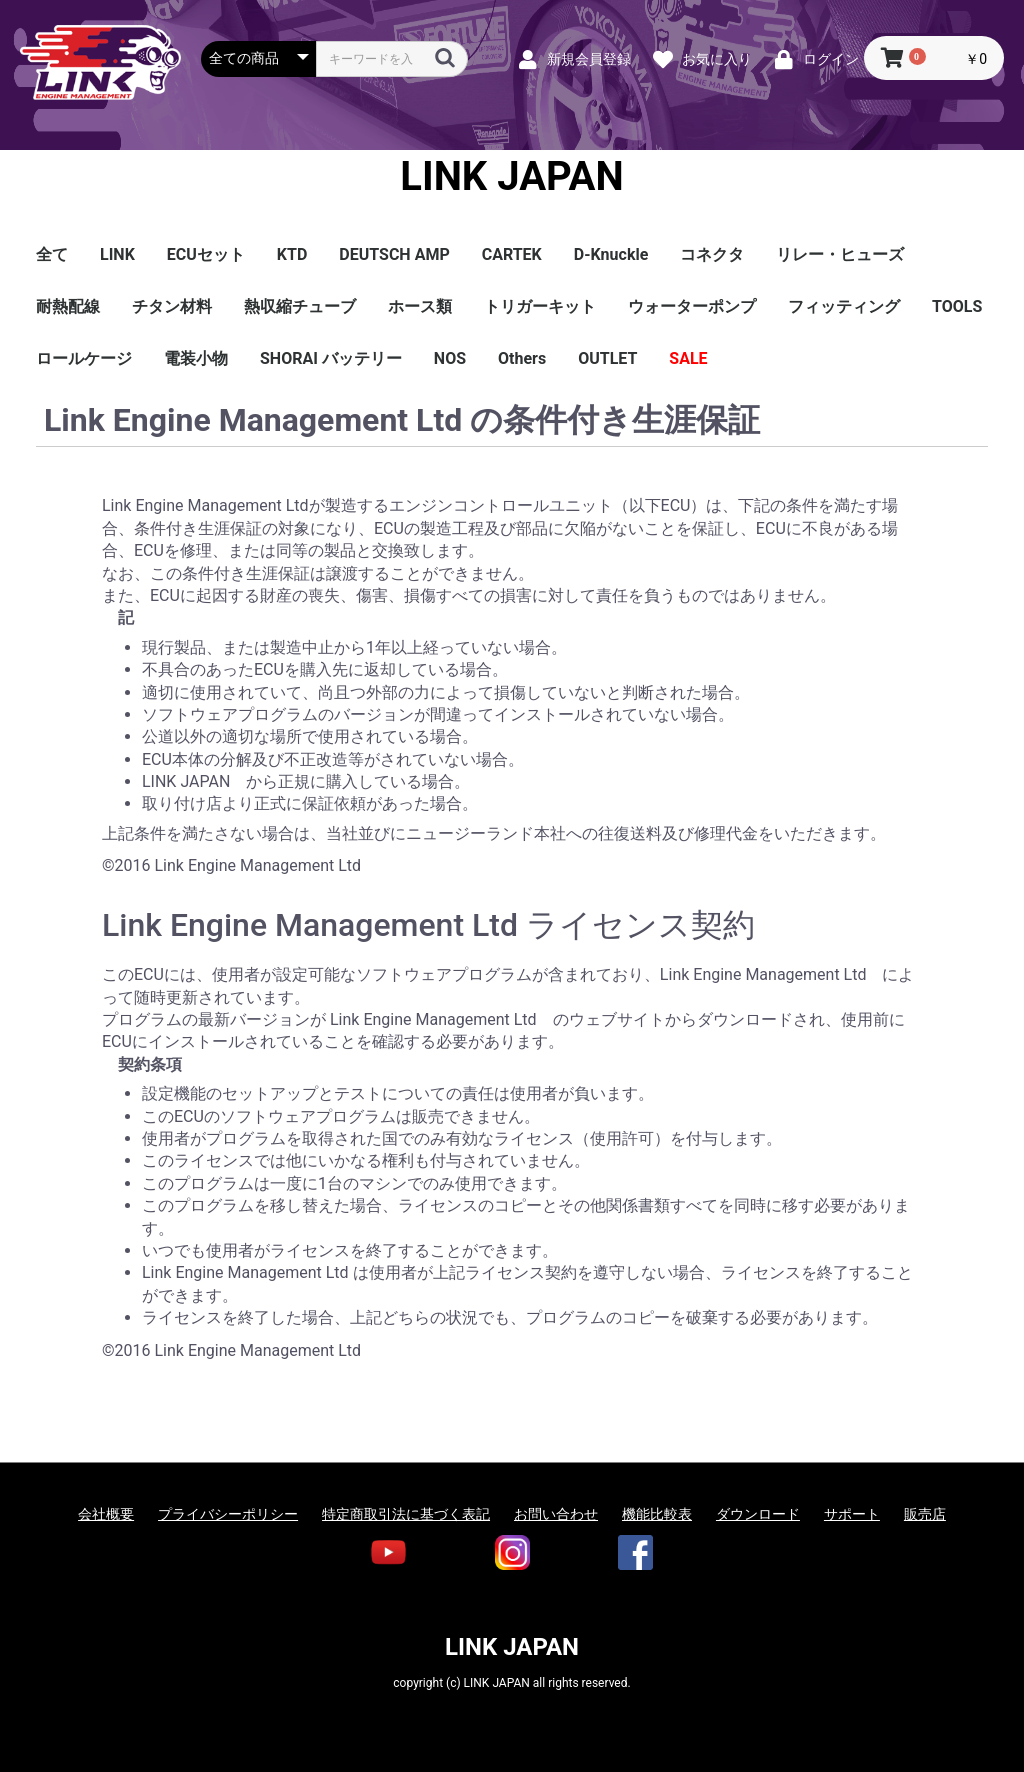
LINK (117, 254)
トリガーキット (540, 306)
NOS (450, 358)
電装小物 (196, 358)
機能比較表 (657, 1514)
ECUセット (206, 254)
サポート (852, 1514)
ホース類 (420, 306)
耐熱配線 (68, 306)
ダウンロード (758, 1514)
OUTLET (607, 358)
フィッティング (844, 306)
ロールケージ (84, 358)
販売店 (925, 1514)
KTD (292, 254)
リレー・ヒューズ (840, 254)
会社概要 (106, 1514)
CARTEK (512, 254)
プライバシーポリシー (228, 1514)
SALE (688, 358)
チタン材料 (172, 306)
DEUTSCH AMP (394, 254)
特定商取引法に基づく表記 (406, 1514)
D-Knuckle (611, 254)
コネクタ (712, 254)
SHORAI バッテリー (331, 358)
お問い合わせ (556, 1514)
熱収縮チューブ (300, 306)
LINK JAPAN (511, 177)
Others (522, 358)
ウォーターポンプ (692, 306)
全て (52, 254)
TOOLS (957, 306)
